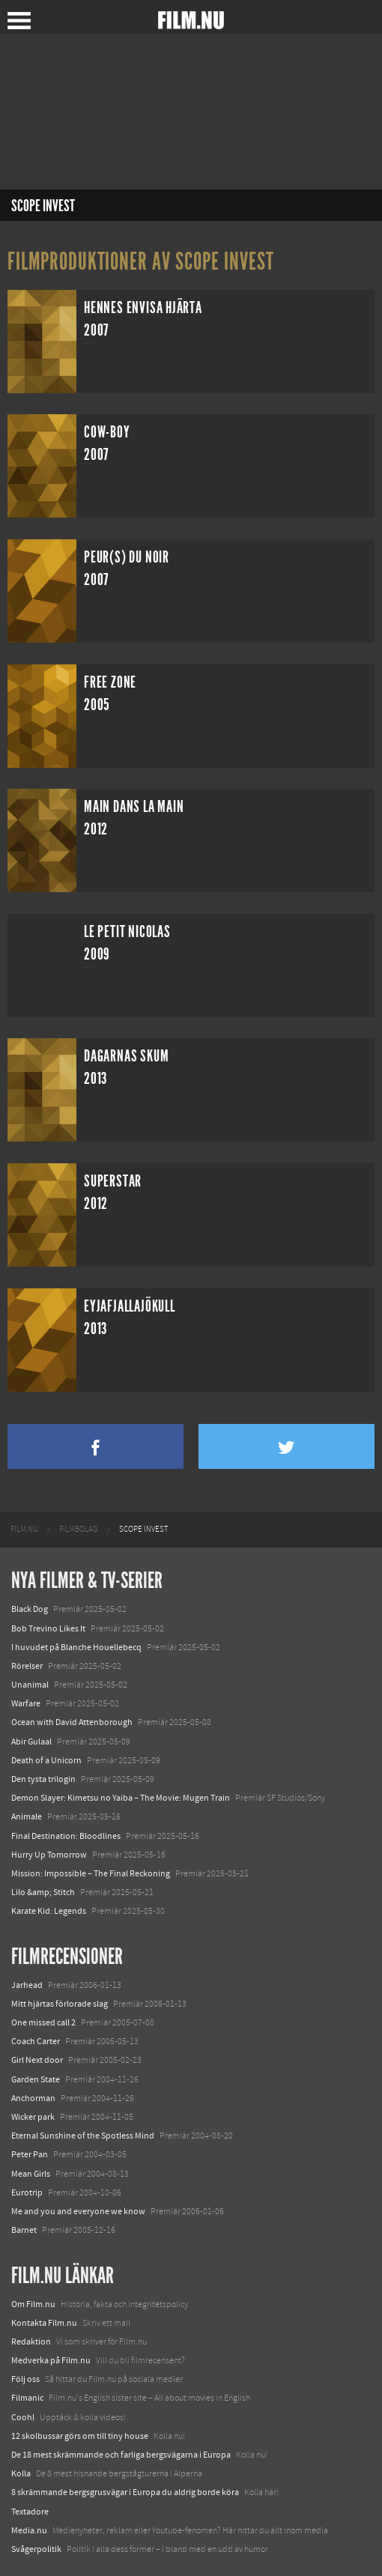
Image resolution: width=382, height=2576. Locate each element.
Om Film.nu (33, 2304)
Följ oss (25, 2379)
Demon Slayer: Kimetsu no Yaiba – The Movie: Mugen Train (120, 1797)
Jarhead (27, 1985)
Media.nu (29, 2530)
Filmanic (27, 2397)
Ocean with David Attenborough (72, 1722)
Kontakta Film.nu (44, 2323)
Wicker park (33, 2117)
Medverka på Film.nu (51, 2360)
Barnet (24, 2230)
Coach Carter (35, 2041)
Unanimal (30, 1684)
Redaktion (31, 2341)
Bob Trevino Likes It (48, 1628)
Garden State (35, 2079)
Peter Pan (29, 2154)
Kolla (21, 2473)
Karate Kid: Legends (48, 1911)
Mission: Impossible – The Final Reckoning (90, 1873)
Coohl (22, 2417)
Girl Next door (37, 2060)
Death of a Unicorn (46, 1760)
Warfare (25, 1703)
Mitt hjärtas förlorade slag (59, 2003)
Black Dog (29, 1609)
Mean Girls (30, 2174)
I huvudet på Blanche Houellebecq (76, 1647)
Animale (26, 1816)
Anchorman (33, 2098)
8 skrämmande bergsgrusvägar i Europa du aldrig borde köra (125, 2492)
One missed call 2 (43, 2022)
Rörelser (27, 1666)
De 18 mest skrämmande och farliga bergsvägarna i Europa (121, 2454)
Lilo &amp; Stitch (43, 1892)
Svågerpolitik (36, 2549)
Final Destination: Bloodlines (66, 1836)
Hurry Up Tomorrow (49, 1854)
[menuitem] (24, 1529)
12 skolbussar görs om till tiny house (79, 2436)
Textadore (30, 2511)
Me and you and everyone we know (78, 2211)
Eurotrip (27, 2192)
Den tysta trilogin (43, 1779)
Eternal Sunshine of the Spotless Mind (82, 2135)
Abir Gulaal (31, 1741)
